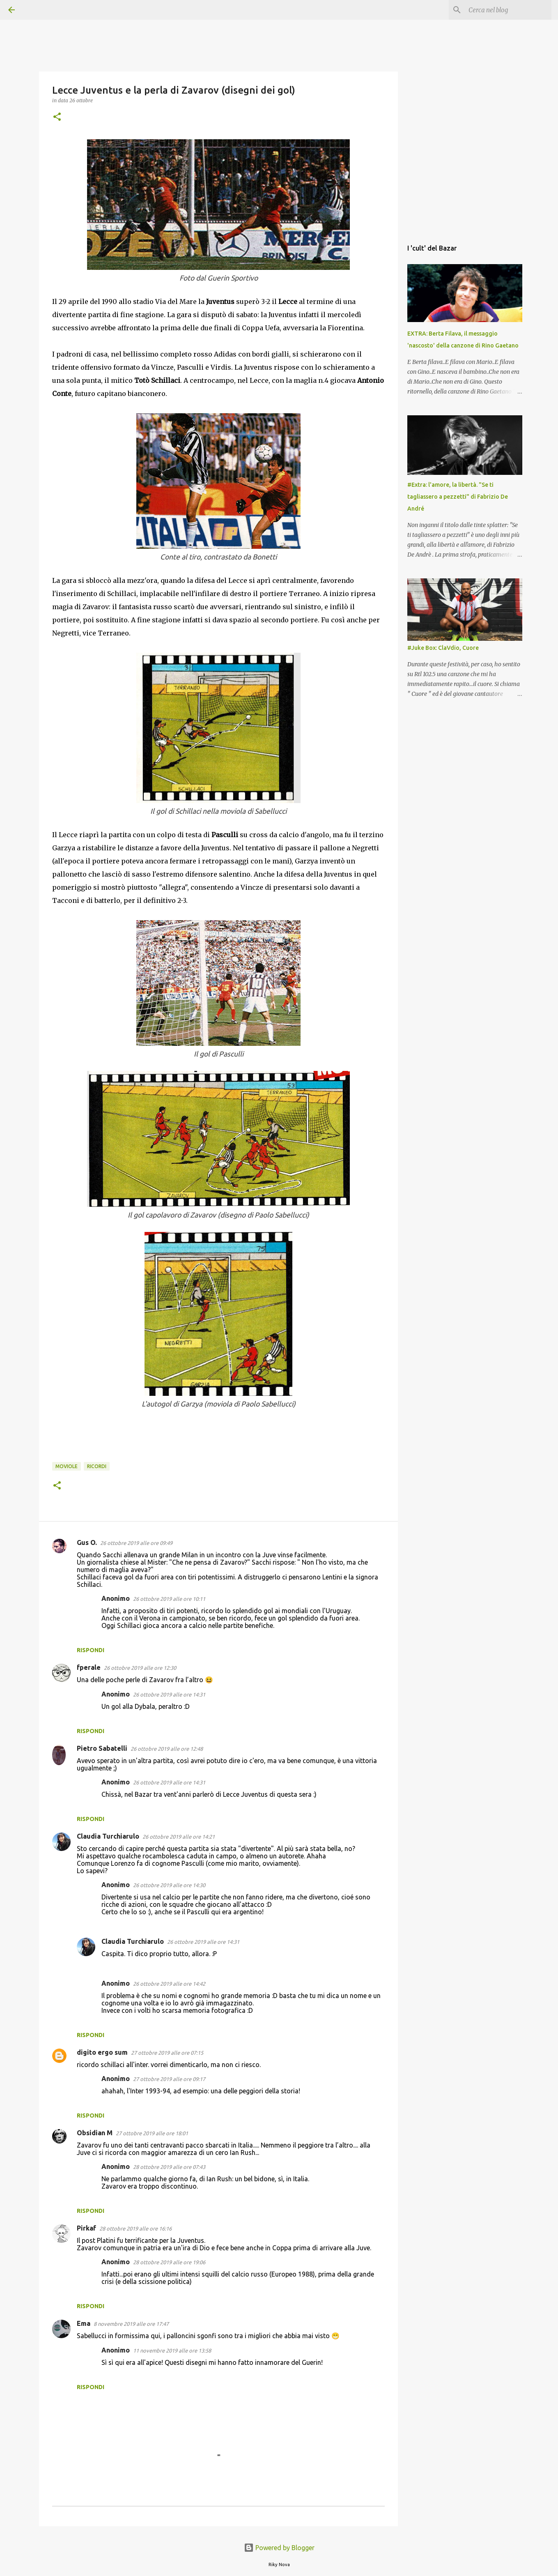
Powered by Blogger (279, 2547)
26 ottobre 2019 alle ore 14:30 (169, 1885)
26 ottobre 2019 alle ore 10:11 (169, 1599)
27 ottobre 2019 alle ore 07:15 (167, 2053)
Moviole (66, 1466)
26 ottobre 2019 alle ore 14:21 (178, 1836)
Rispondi (90, 1650)
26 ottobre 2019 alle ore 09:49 (136, 1543)
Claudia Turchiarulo (108, 1836)
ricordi (96, 1466)
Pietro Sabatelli (102, 1748)
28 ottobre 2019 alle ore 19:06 (169, 2262)
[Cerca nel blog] (508, 10)
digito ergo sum (102, 2052)
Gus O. (87, 1542)
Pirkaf (86, 2228)
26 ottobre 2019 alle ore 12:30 (140, 1668)
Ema (83, 2323)
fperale (89, 1667)
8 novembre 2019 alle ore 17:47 (131, 2324)
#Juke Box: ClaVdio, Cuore (443, 648)
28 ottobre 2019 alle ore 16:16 (135, 2228)
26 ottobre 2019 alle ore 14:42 (169, 1984)
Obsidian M (95, 2132)
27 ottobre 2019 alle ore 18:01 (152, 2133)
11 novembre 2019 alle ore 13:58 (172, 2350)
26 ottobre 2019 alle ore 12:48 (167, 1749)
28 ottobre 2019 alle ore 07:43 (169, 2167)
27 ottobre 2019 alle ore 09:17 (169, 2079)
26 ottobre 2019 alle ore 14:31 (169, 1694)
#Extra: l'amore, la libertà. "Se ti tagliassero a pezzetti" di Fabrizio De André (457, 496)
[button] (57, 117)
